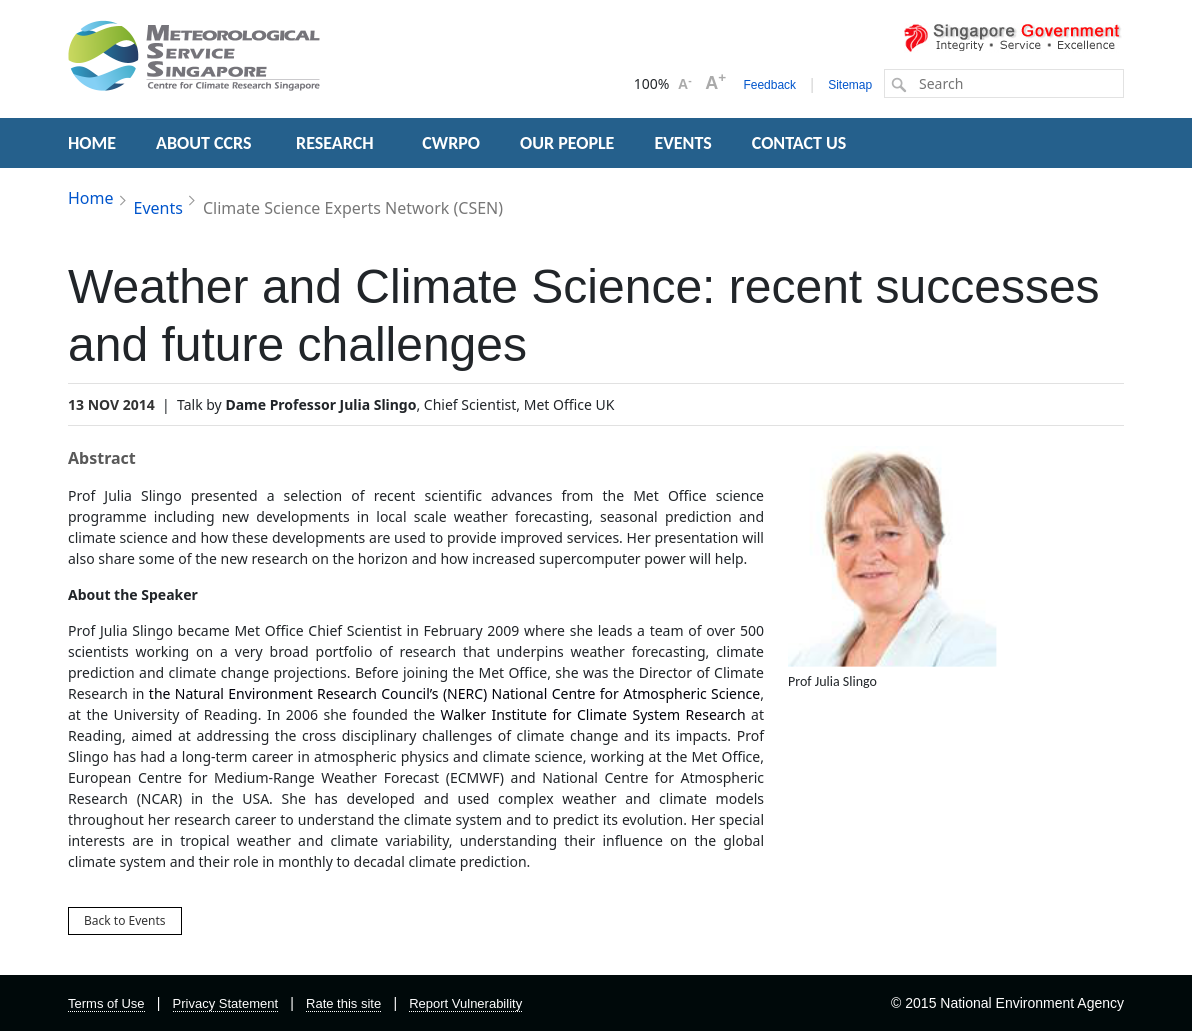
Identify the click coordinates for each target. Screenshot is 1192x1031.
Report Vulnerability (465, 1003)
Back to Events (125, 920)
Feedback (769, 85)
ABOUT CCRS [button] (203, 143)
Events (158, 208)
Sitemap (850, 85)
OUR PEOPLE (567, 143)
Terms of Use (106, 1003)
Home (91, 198)
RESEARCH (337, 143)
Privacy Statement (226, 1003)
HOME (92, 143)
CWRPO (451, 143)
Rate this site (343, 1003)
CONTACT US (799, 143)
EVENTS (682, 143)
